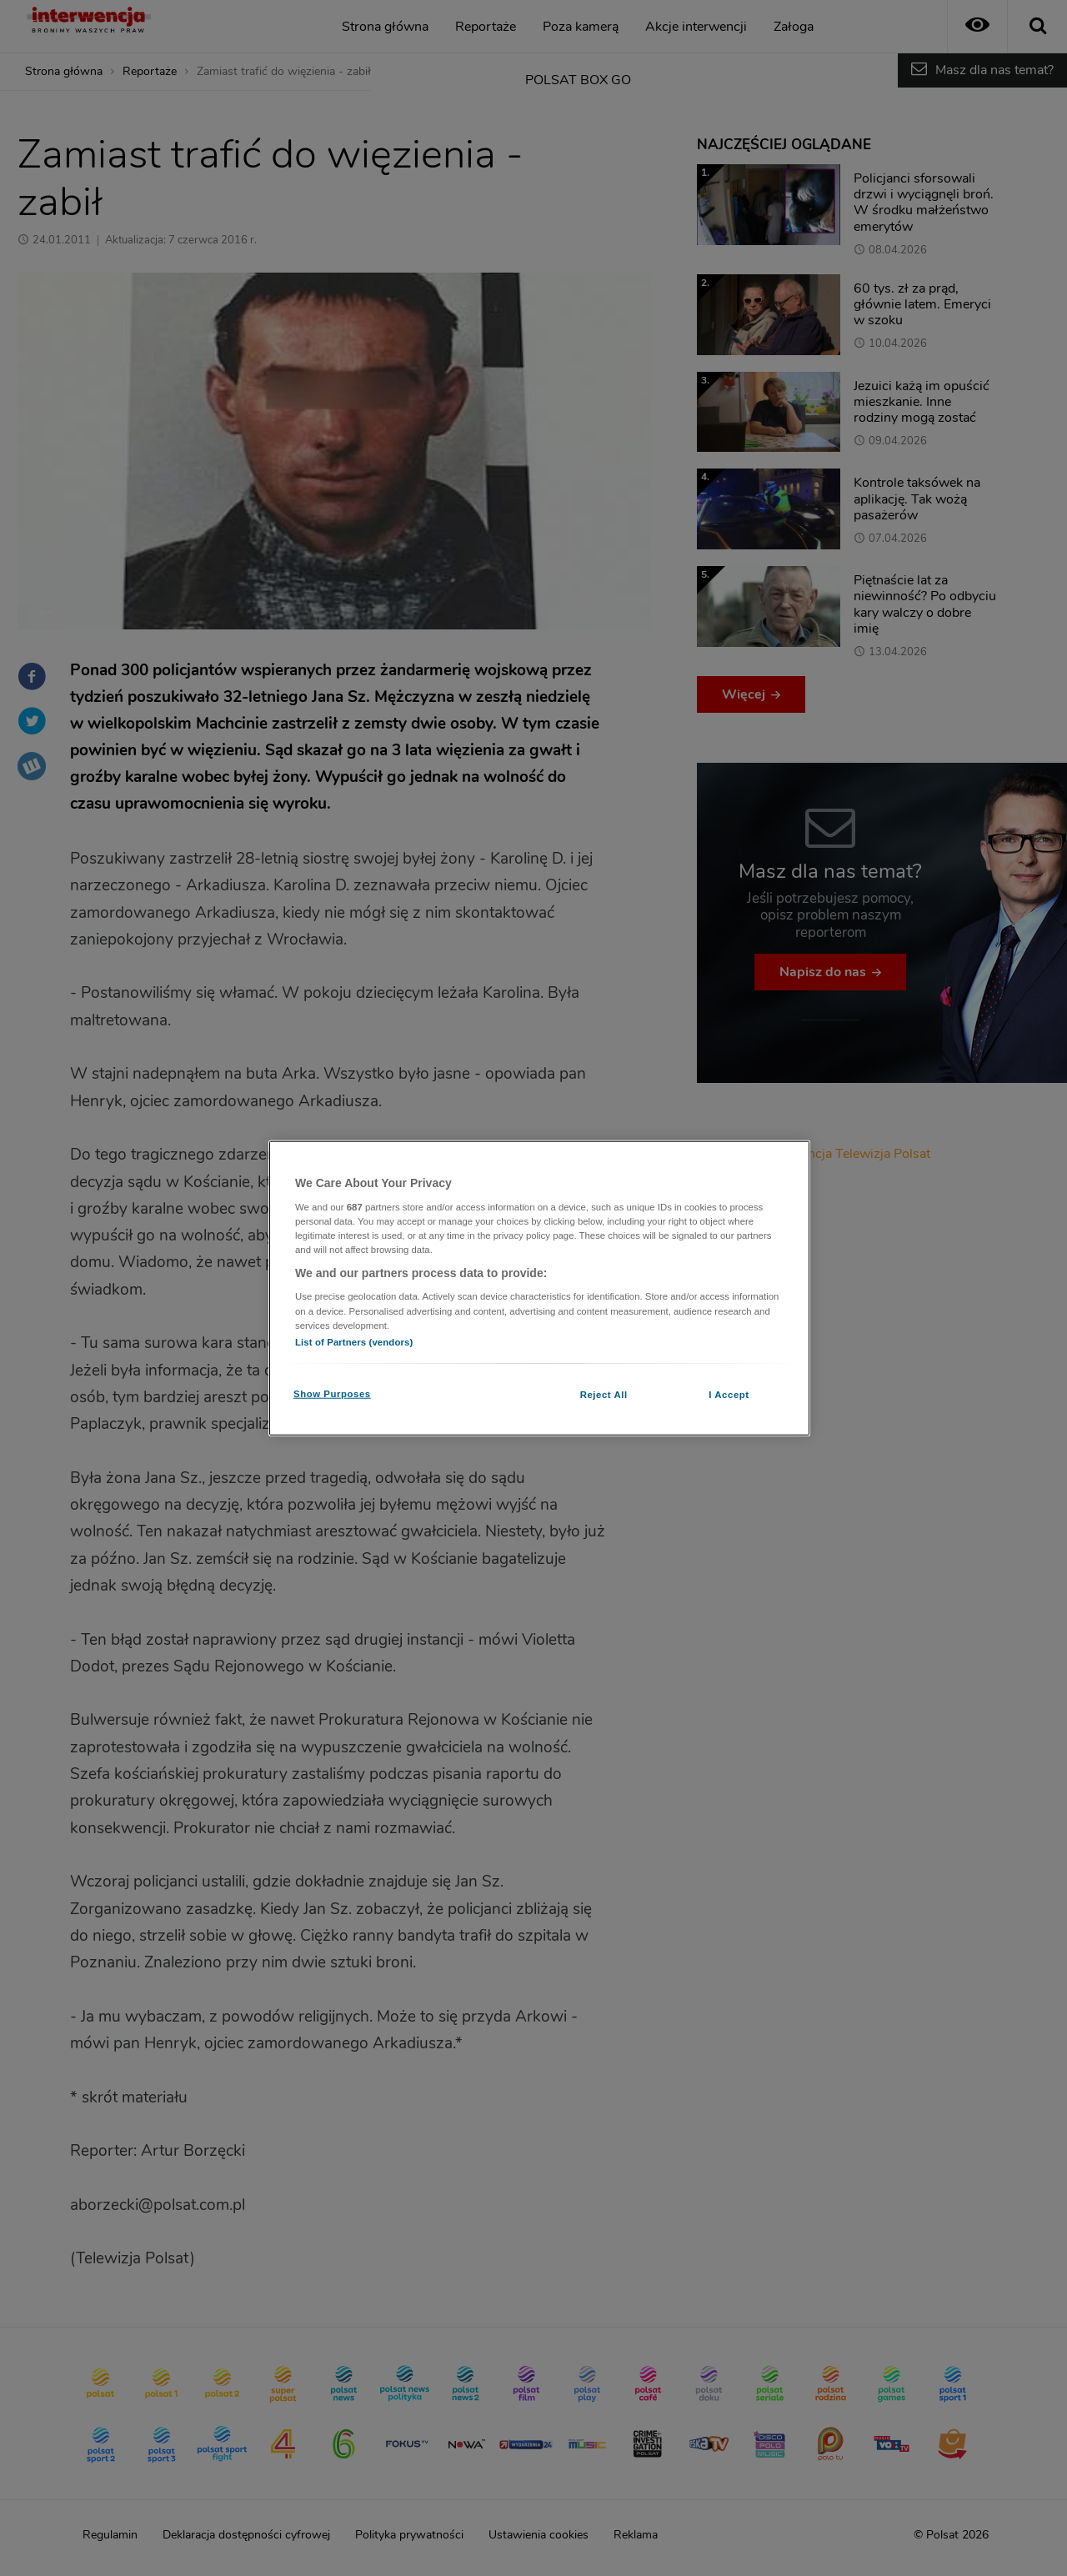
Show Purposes (332, 1393)
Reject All (604, 1394)
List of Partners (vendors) (354, 1341)
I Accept (729, 1394)
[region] (539, 1288)
